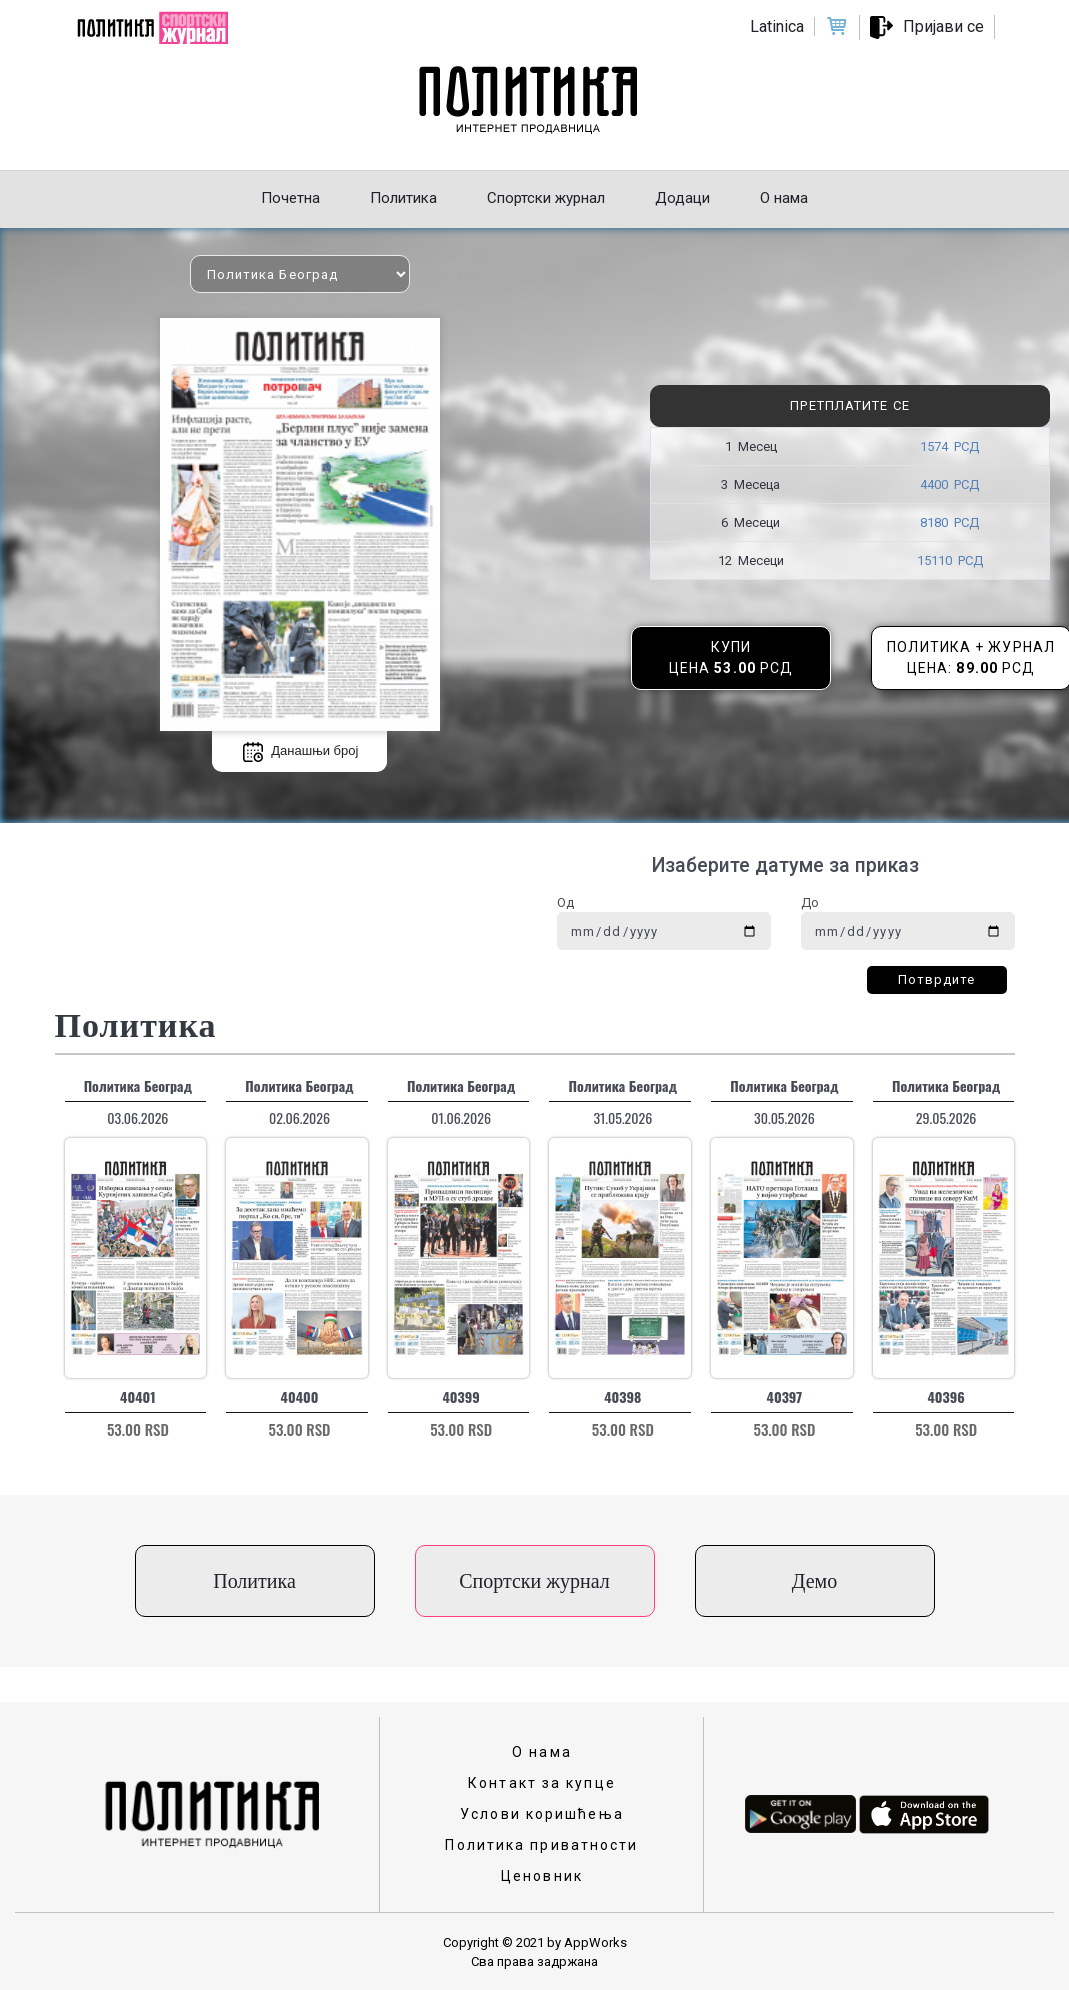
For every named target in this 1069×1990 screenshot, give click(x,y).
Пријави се (943, 26)
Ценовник (542, 1876)
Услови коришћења (542, 1814)
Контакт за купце (542, 1783)
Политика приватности (541, 1845)
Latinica (777, 26)
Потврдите (937, 979)
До (810, 902)
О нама (542, 1752)
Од (565, 902)
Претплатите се (849, 405)
